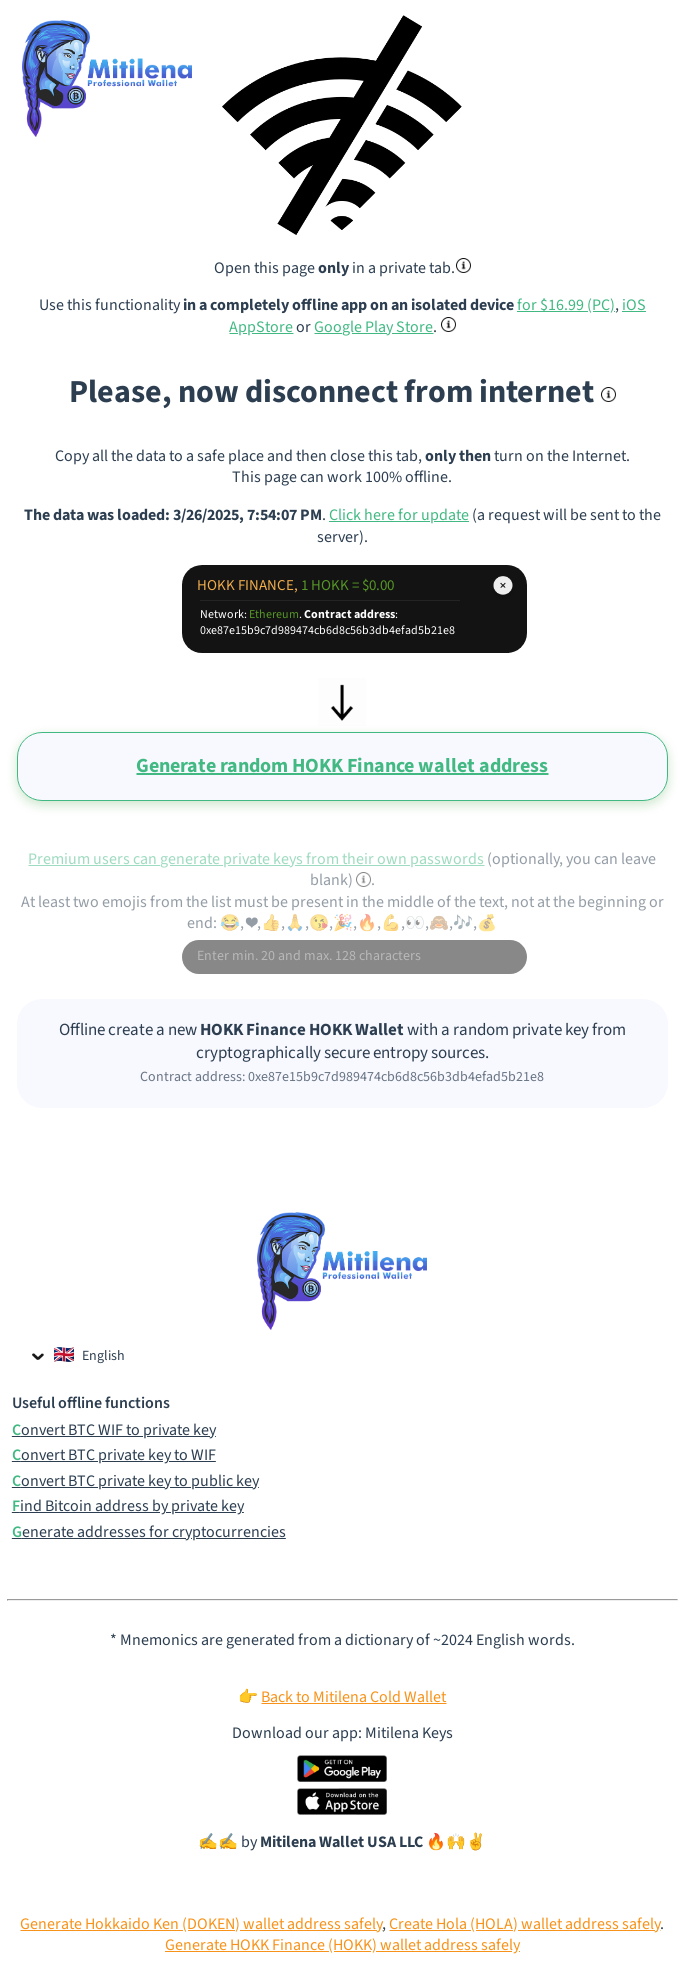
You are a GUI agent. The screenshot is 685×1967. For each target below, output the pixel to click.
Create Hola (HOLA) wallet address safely (524, 1924)
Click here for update (399, 515)
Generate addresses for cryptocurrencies (149, 1532)
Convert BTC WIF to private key (114, 1430)
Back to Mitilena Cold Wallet (353, 1697)
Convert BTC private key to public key (135, 1481)
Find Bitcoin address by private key (128, 1506)
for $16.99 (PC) (566, 305)
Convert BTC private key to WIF (114, 1455)
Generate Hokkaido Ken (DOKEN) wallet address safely (201, 1924)
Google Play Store (373, 327)
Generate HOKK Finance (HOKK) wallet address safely (342, 1945)
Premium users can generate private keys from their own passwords (256, 859)
